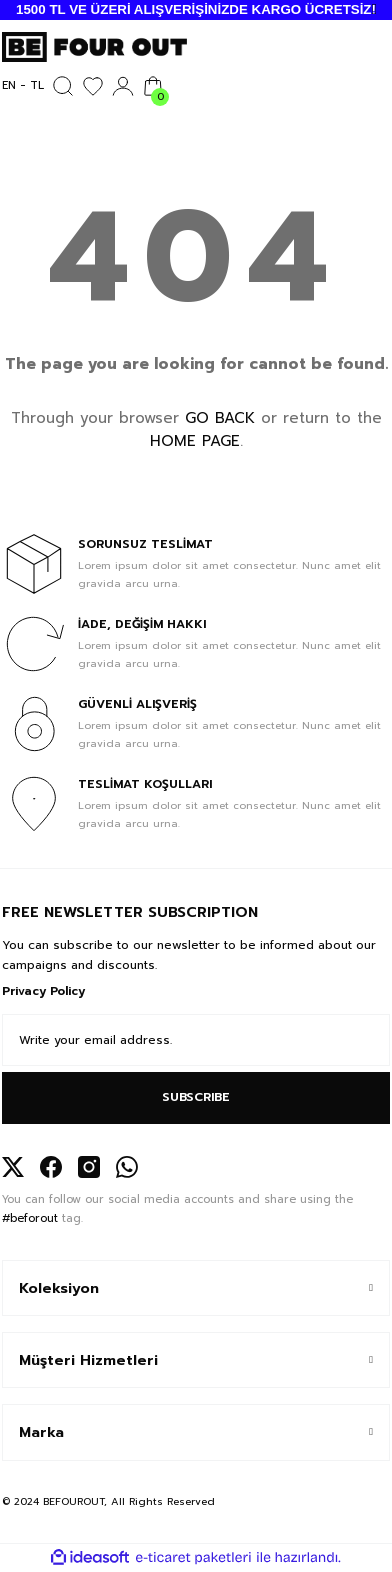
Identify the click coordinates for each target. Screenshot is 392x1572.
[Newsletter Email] (196, 1040)
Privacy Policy (43, 991)
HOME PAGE (195, 441)
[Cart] (153, 86)
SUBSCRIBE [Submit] (196, 1097)
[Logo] (94, 46)
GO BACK (220, 418)
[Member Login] (123, 86)
